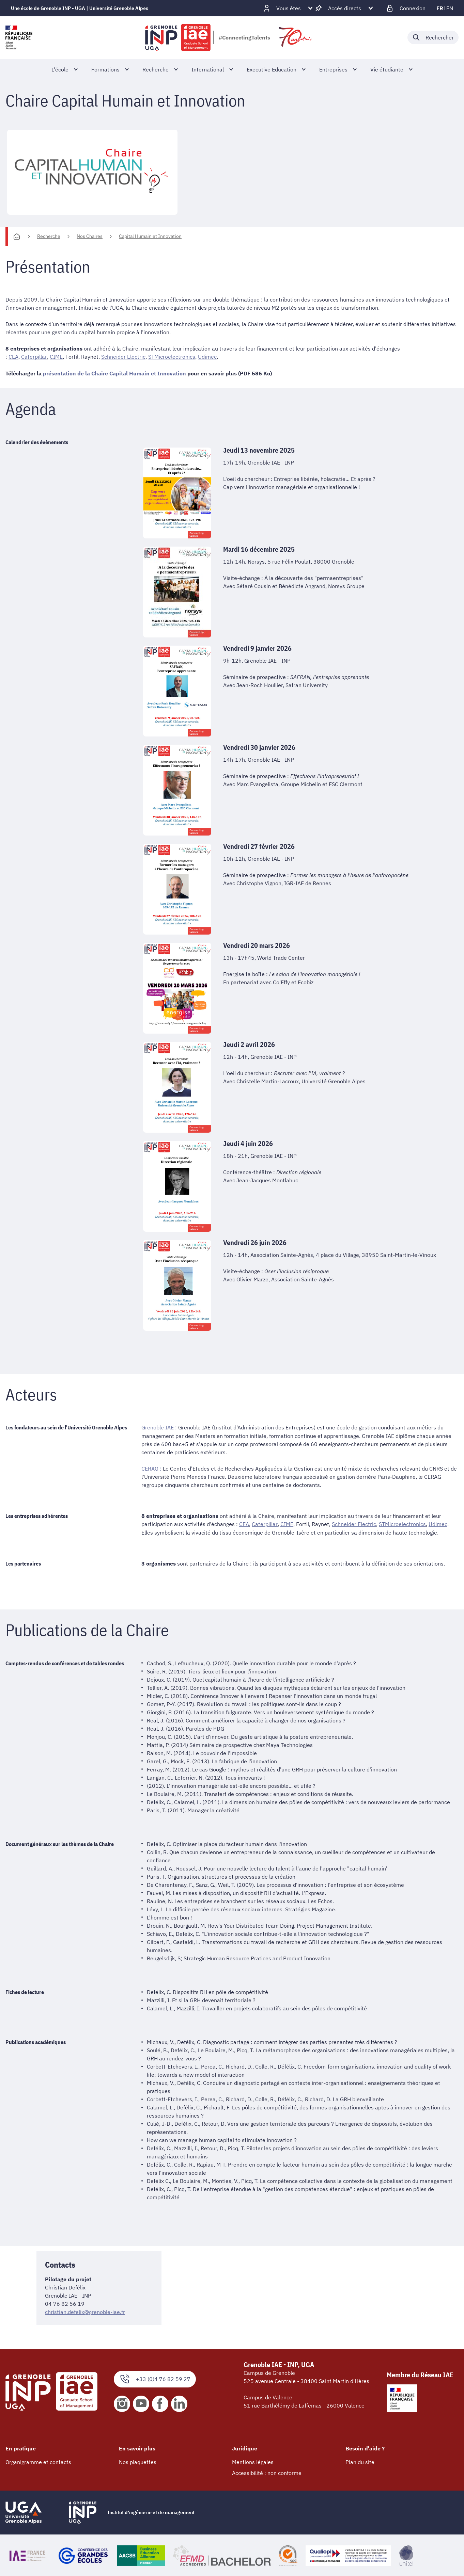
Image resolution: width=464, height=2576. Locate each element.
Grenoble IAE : (159, 1427)
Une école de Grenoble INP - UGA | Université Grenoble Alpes (79, 8)
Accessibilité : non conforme (266, 2472)
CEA (13, 356)
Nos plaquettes (137, 2461)
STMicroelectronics (171, 356)
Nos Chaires (90, 236)
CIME (55, 356)
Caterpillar (34, 356)
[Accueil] (17, 236)
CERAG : (151, 1468)
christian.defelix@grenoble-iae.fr (85, 2311)
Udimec (207, 356)
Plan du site (359, 2461)
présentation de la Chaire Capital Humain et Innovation (115, 373)
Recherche (48, 236)
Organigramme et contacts (38, 2461)
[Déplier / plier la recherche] (433, 37)
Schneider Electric (123, 356)
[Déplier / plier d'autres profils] (288, 8)
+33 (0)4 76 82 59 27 (154, 2378)
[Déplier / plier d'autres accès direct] (344, 8)
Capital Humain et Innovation (150, 236)
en (449, 8)
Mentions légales (253, 2461)
